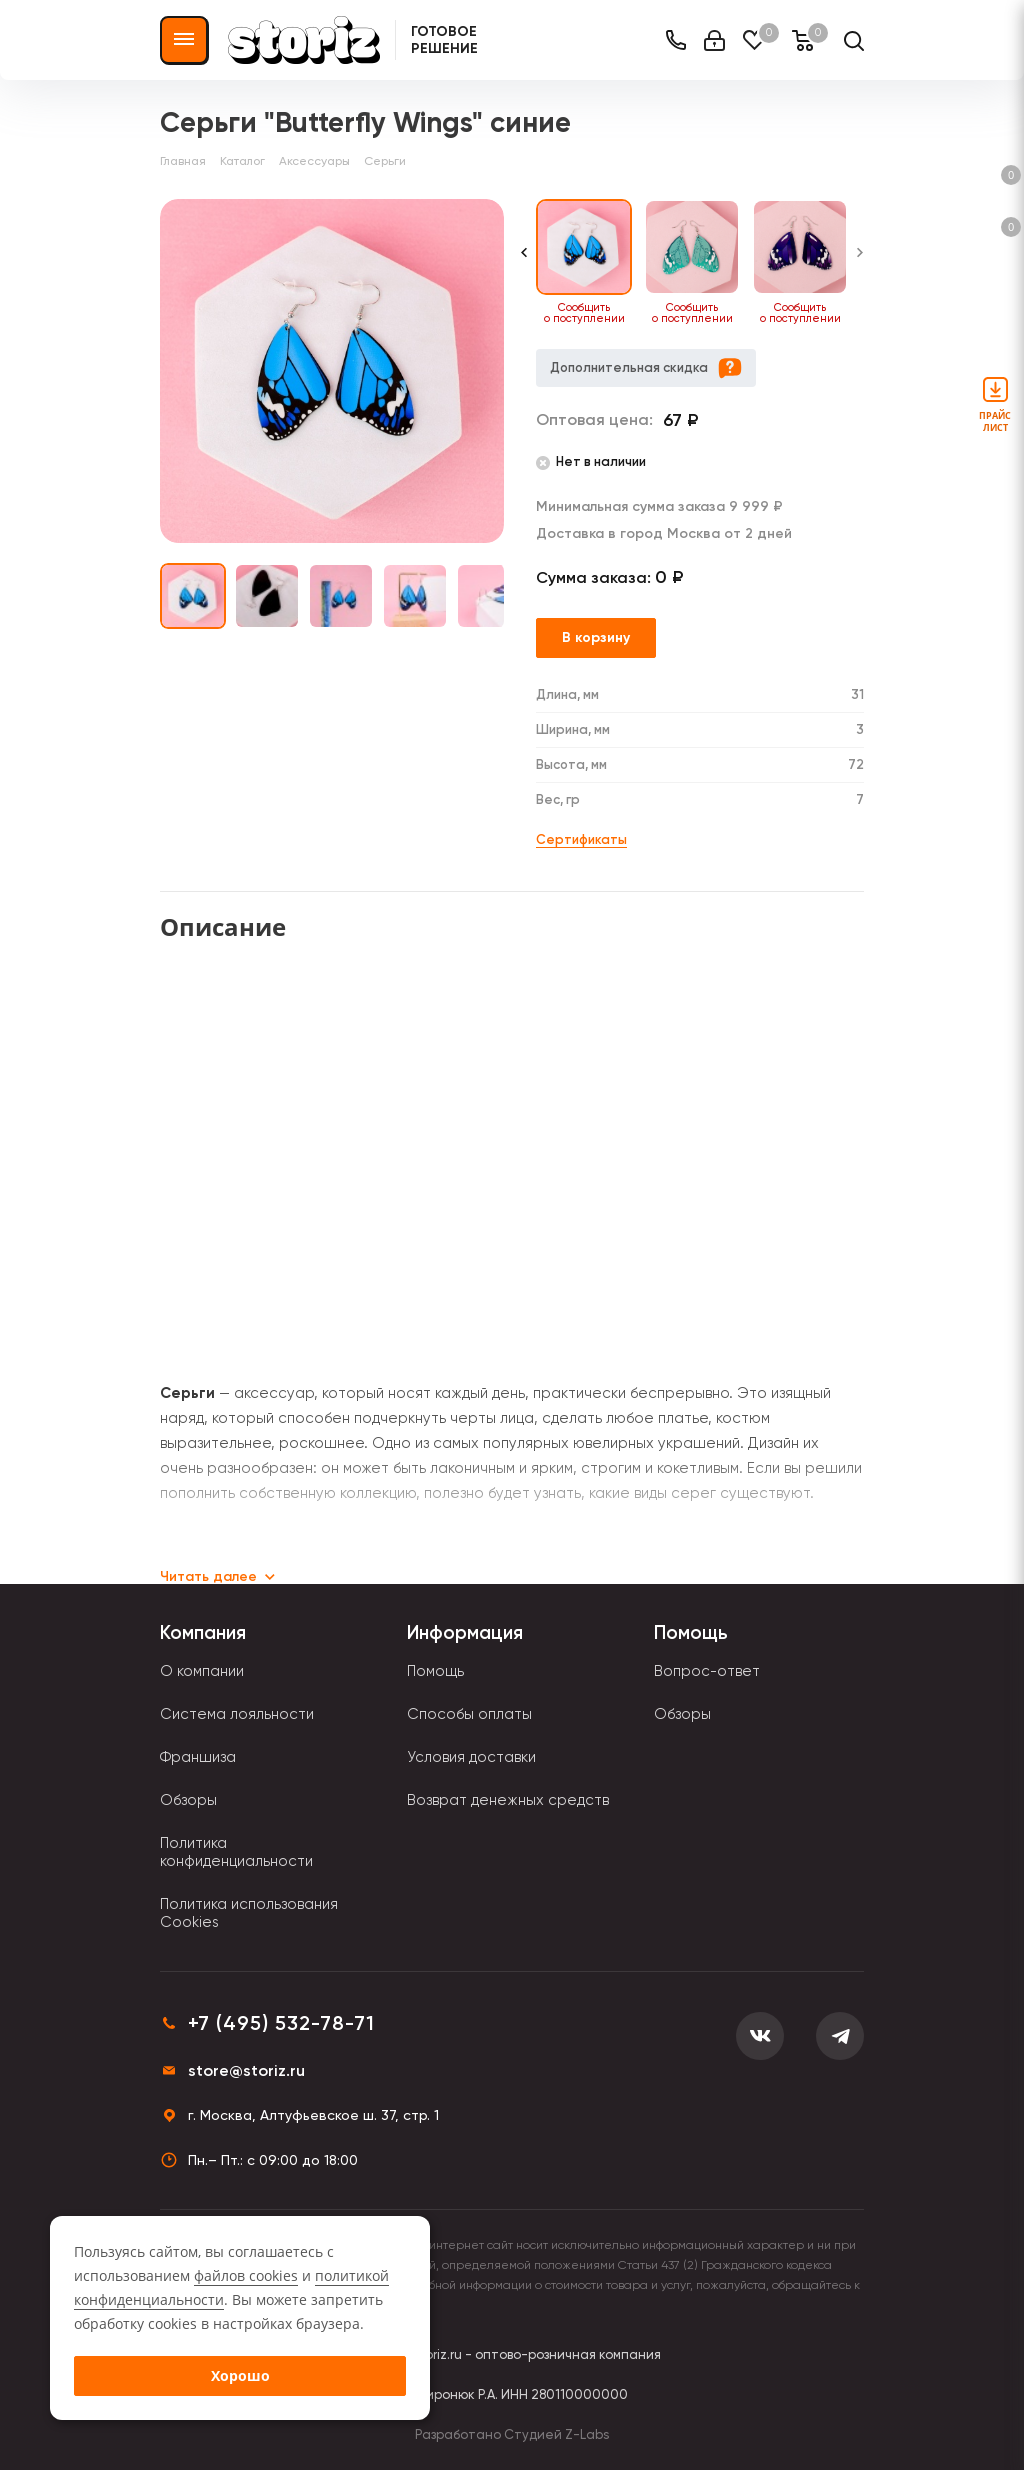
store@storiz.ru (246, 2070)
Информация (465, 1632)
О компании (202, 1671)
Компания (203, 1632)
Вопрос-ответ (707, 1671)
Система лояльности (237, 1714)
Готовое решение (444, 40)
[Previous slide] (524, 262)
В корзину (596, 637)
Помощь (435, 1671)
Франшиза (198, 1757)
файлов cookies (246, 2275)
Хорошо (240, 2375)
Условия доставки (471, 1757)
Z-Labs (587, 2434)
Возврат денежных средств (508, 1800)
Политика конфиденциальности (236, 1852)
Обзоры (188, 1800)
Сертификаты (581, 839)
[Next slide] (860, 262)
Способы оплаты (469, 1714)
